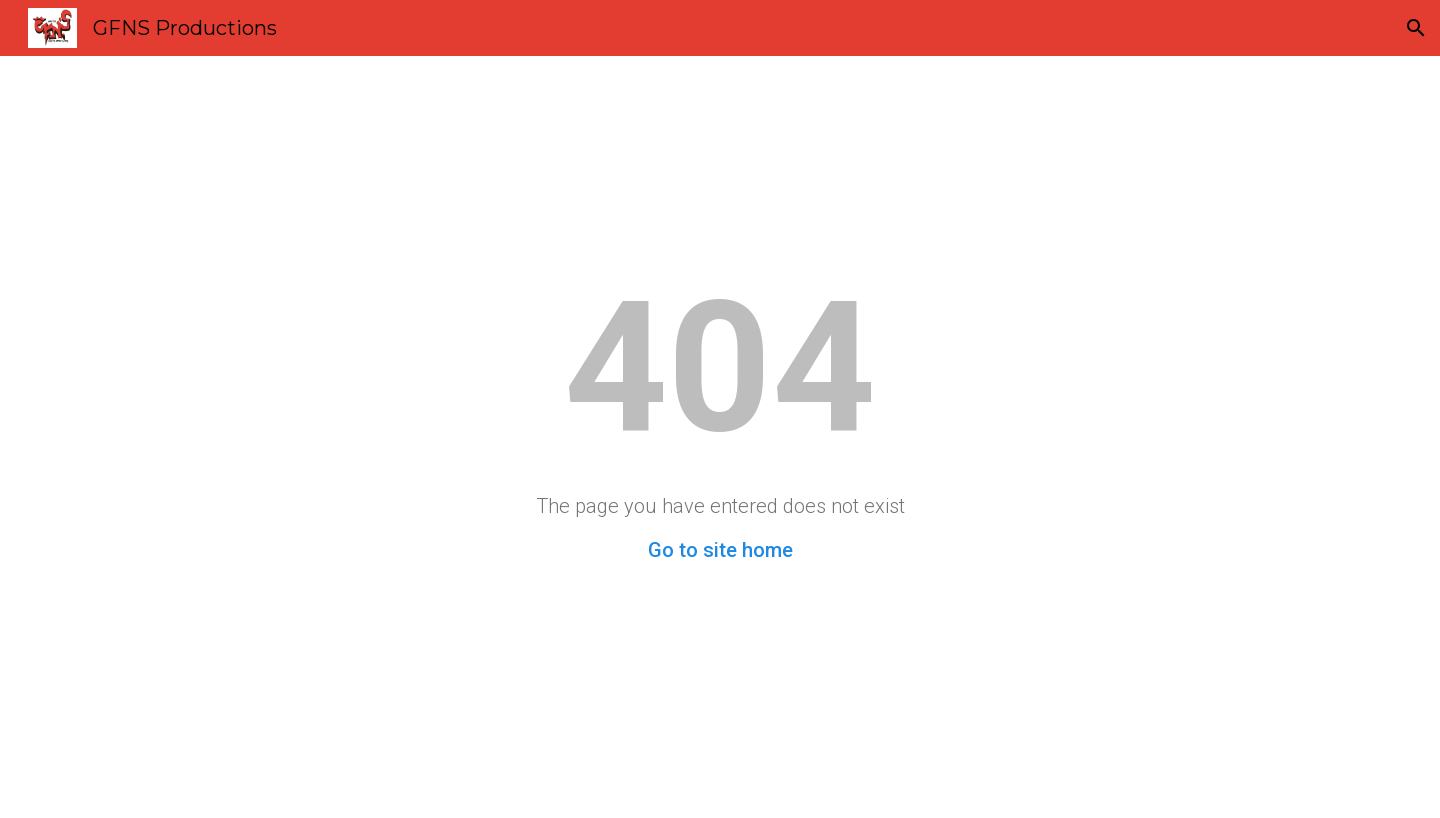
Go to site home (720, 550)
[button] (1416, 28)
